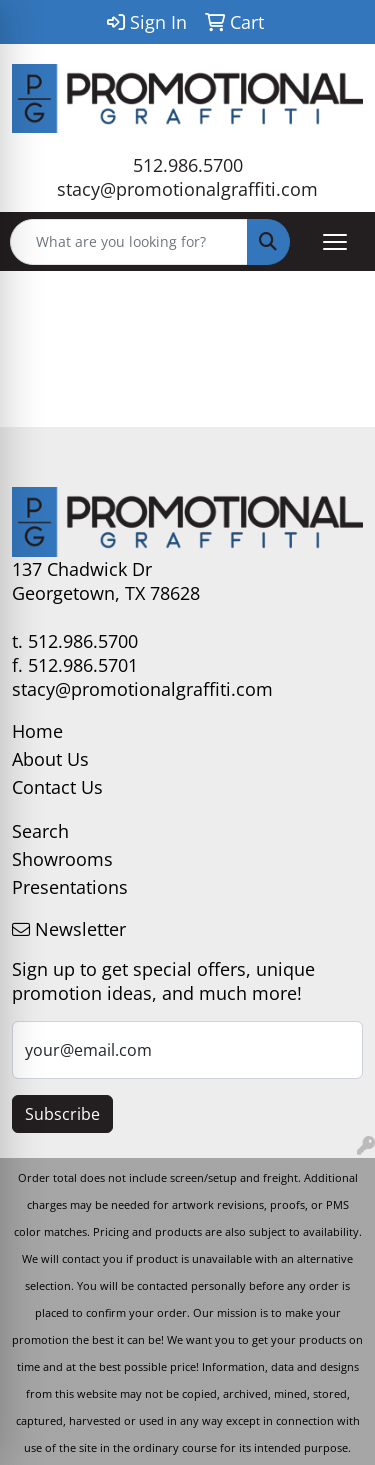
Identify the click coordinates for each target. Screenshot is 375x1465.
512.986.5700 (188, 165)
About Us (50, 759)
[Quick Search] (129, 242)
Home (37, 731)
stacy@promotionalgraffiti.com (187, 189)
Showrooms (62, 859)
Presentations (70, 887)
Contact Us (57, 787)
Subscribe (62, 1114)
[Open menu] (335, 242)
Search (40, 831)
